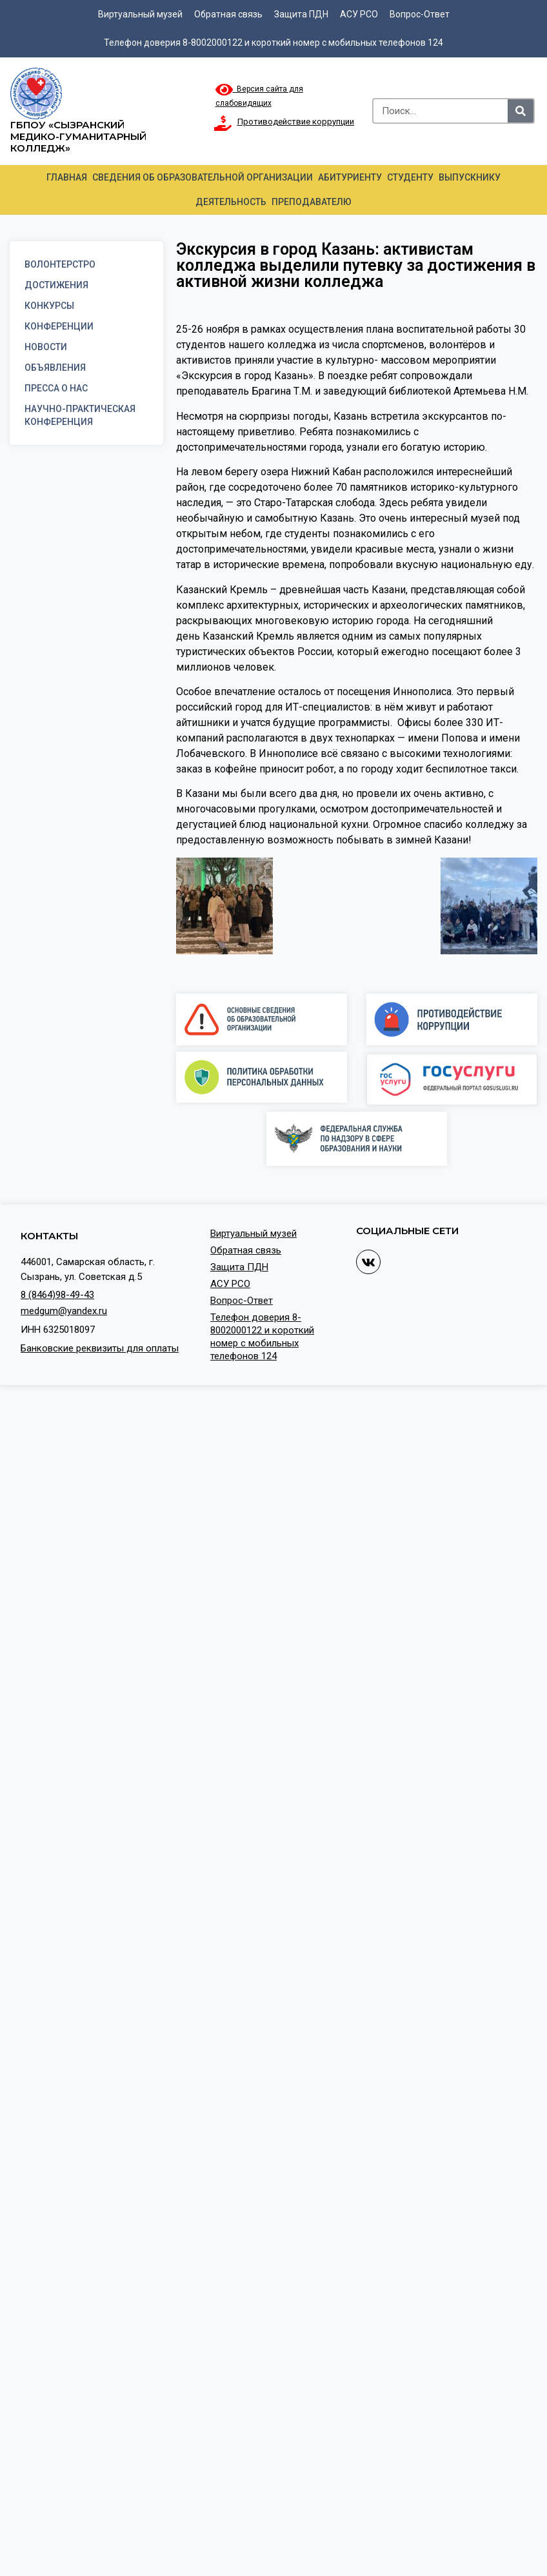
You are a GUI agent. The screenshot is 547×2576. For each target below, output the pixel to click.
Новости (46, 347)
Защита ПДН (301, 14)
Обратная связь (228, 14)
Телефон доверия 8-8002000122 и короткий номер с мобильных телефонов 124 (273, 42)
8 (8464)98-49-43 (57, 1295)
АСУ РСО (359, 14)
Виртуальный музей (140, 14)
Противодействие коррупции (295, 121)
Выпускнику (470, 177)
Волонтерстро (60, 264)
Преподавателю (312, 202)
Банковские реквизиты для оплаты (100, 1348)
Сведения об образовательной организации (202, 177)
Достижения (56, 285)
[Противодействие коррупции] (223, 123)
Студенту (410, 177)
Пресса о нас (56, 388)
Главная (66, 177)
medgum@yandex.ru (64, 1311)
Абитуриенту (350, 177)
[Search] (520, 111)
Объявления (55, 367)
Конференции (59, 326)
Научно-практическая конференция (80, 415)
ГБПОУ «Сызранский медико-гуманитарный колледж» (78, 136)
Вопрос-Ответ (420, 14)
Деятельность (230, 202)
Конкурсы (49, 305)
